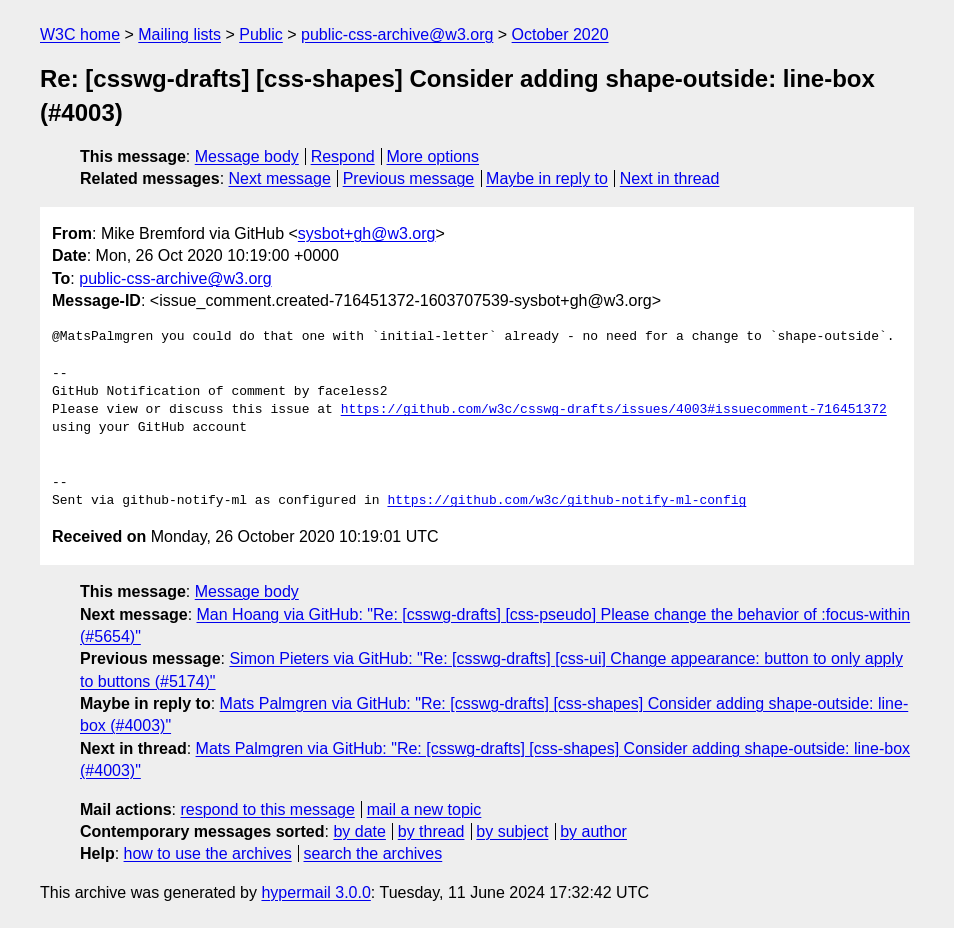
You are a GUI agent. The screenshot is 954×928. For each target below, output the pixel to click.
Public (261, 34)
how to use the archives (208, 853)
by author (593, 831)
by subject (512, 831)
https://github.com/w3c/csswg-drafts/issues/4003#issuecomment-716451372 (614, 410)
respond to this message (267, 809)
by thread (431, 831)
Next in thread (670, 178)
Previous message (409, 178)
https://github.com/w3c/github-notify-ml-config (566, 501)
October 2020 (560, 34)
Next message (280, 178)
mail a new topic (424, 809)
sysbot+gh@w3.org (367, 233)
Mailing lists (179, 34)
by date (359, 831)
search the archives (373, 853)
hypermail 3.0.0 (315, 892)
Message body (247, 156)
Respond (343, 156)
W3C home (80, 34)
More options (433, 156)
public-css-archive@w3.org (397, 34)
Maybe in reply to (547, 178)
